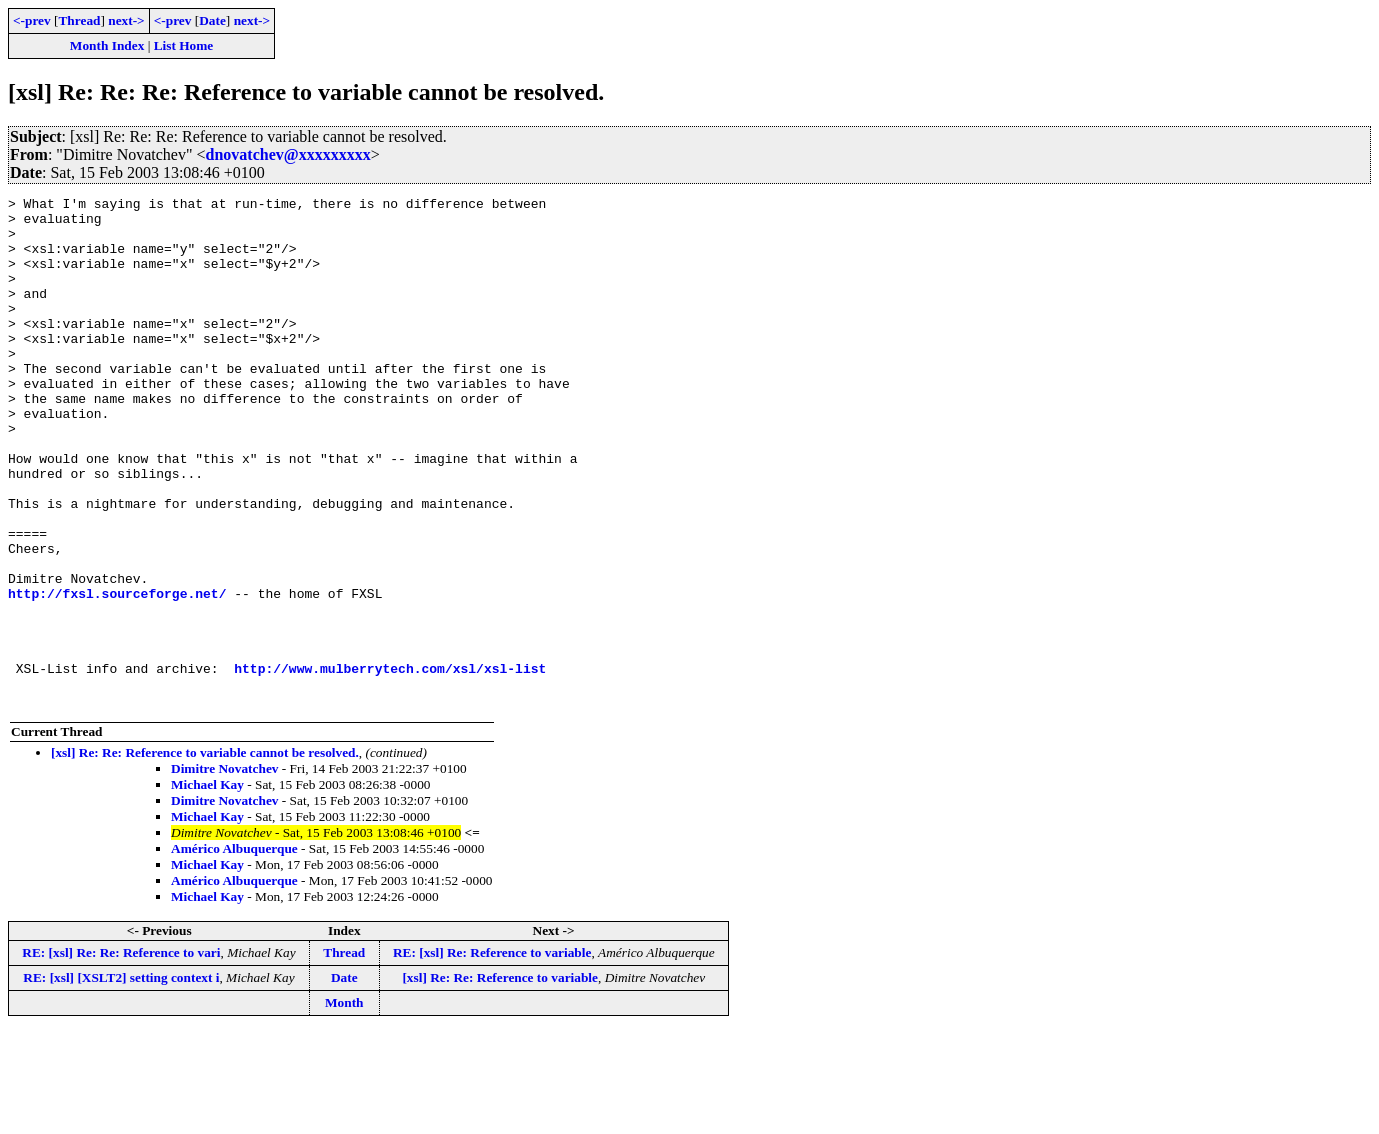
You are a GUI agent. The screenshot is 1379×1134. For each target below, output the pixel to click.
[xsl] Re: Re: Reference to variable (500, 1079)
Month (344, 1104)
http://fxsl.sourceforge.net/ (117, 674)
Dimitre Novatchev (224, 870)
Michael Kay (207, 886)
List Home (184, 45)
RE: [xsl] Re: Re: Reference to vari (121, 1054)
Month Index (107, 45)
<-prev (32, 20)
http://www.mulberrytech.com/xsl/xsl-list (390, 764)
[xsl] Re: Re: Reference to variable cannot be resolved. (205, 854)
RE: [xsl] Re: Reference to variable (492, 1054)
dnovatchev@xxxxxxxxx (288, 154)
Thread (79, 20)
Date (212, 20)
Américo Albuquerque (234, 950)
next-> (126, 20)
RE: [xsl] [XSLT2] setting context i (121, 1079)
